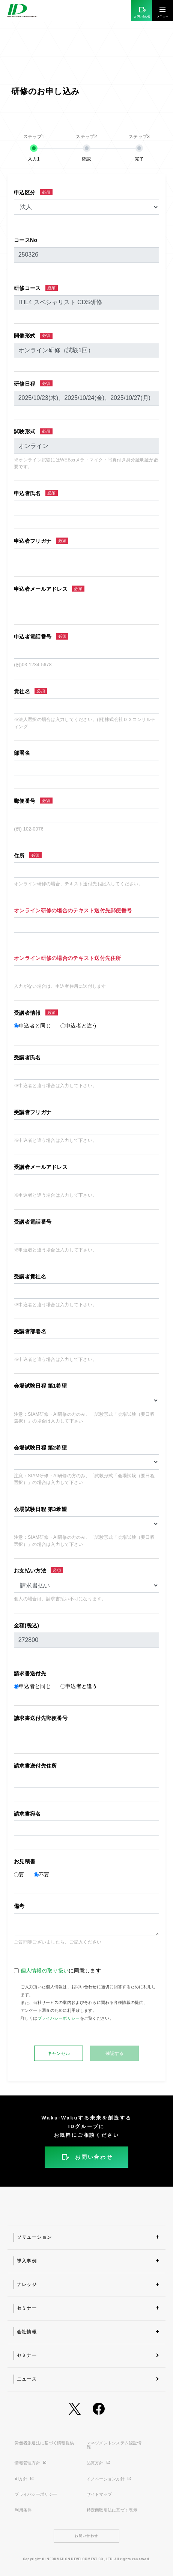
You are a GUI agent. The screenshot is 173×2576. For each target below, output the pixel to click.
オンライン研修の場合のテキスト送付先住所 (67, 958)
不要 (44, 1875)
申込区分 (33, 192)
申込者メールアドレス (49, 589)
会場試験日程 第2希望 (40, 1448)
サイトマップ (99, 2494)
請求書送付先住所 (35, 1766)
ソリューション (34, 2237)
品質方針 (99, 2462)
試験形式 (33, 431)
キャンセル (58, 2053)
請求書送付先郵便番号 (41, 1718)
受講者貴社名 (30, 1277)
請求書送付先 (30, 1673)
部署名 (22, 753)
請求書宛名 (27, 1814)
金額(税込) (26, 1625)
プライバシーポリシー (59, 2018)
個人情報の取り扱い (45, 1971)
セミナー (27, 2308)
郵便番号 (33, 801)
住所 (28, 855)
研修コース (36, 288)
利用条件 (23, 2510)
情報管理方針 (31, 2462)
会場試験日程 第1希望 (40, 1386)
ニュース (27, 2379)
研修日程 (33, 383)
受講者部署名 (30, 1331)
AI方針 (24, 2479)
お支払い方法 (38, 1570)
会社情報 (27, 2331)
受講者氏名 (27, 1057)
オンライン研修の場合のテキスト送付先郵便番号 (73, 910)
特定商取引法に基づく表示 (112, 2510)
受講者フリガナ (32, 1112)
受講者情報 (36, 1012)
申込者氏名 (36, 493)
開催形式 (33, 336)
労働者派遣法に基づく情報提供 (44, 2443)
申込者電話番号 (41, 636)
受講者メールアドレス (41, 1167)
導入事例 (27, 2261)
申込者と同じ (35, 1026)
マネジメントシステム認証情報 (114, 2445)
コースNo (25, 240)
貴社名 (30, 691)
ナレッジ (27, 2284)
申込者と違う (81, 1026)
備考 (19, 1906)
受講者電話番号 (32, 1222)
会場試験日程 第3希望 (40, 1509)
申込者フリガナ (41, 541)
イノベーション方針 (109, 2479)
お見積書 (24, 1861)
